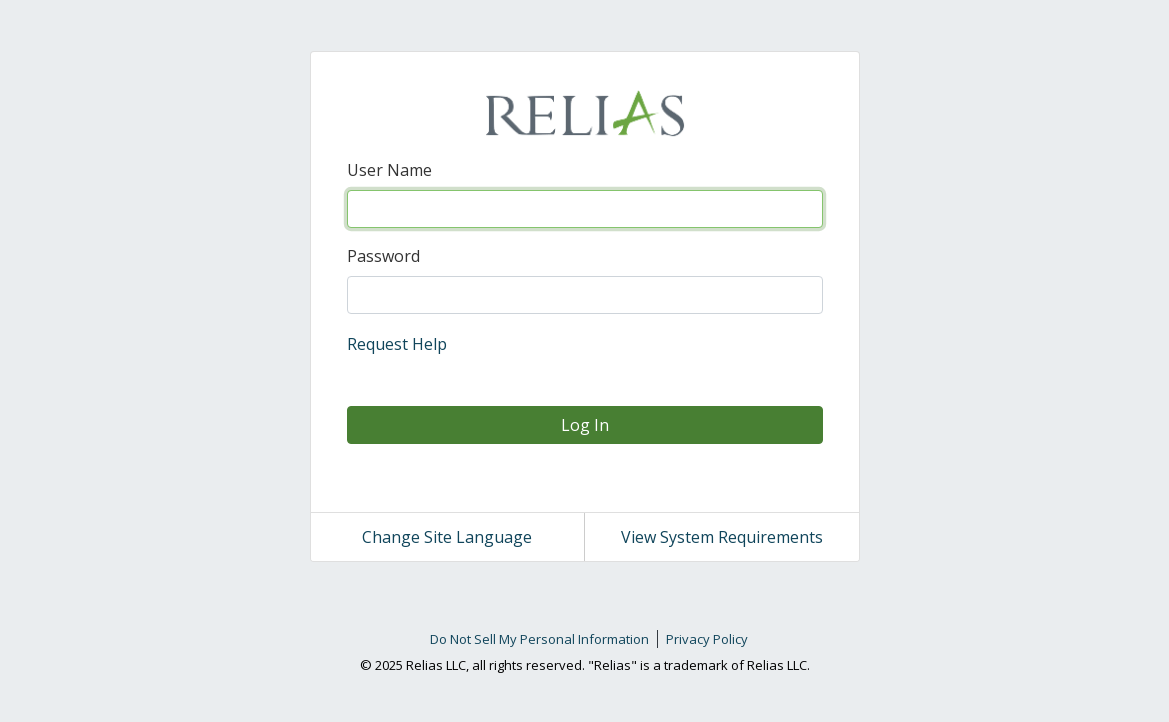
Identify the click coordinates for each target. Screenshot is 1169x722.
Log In (585, 425)
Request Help (397, 344)
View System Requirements (722, 537)
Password (383, 256)
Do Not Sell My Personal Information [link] (539, 639)
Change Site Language (447, 537)
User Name (389, 170)
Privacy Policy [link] (707, 639)
